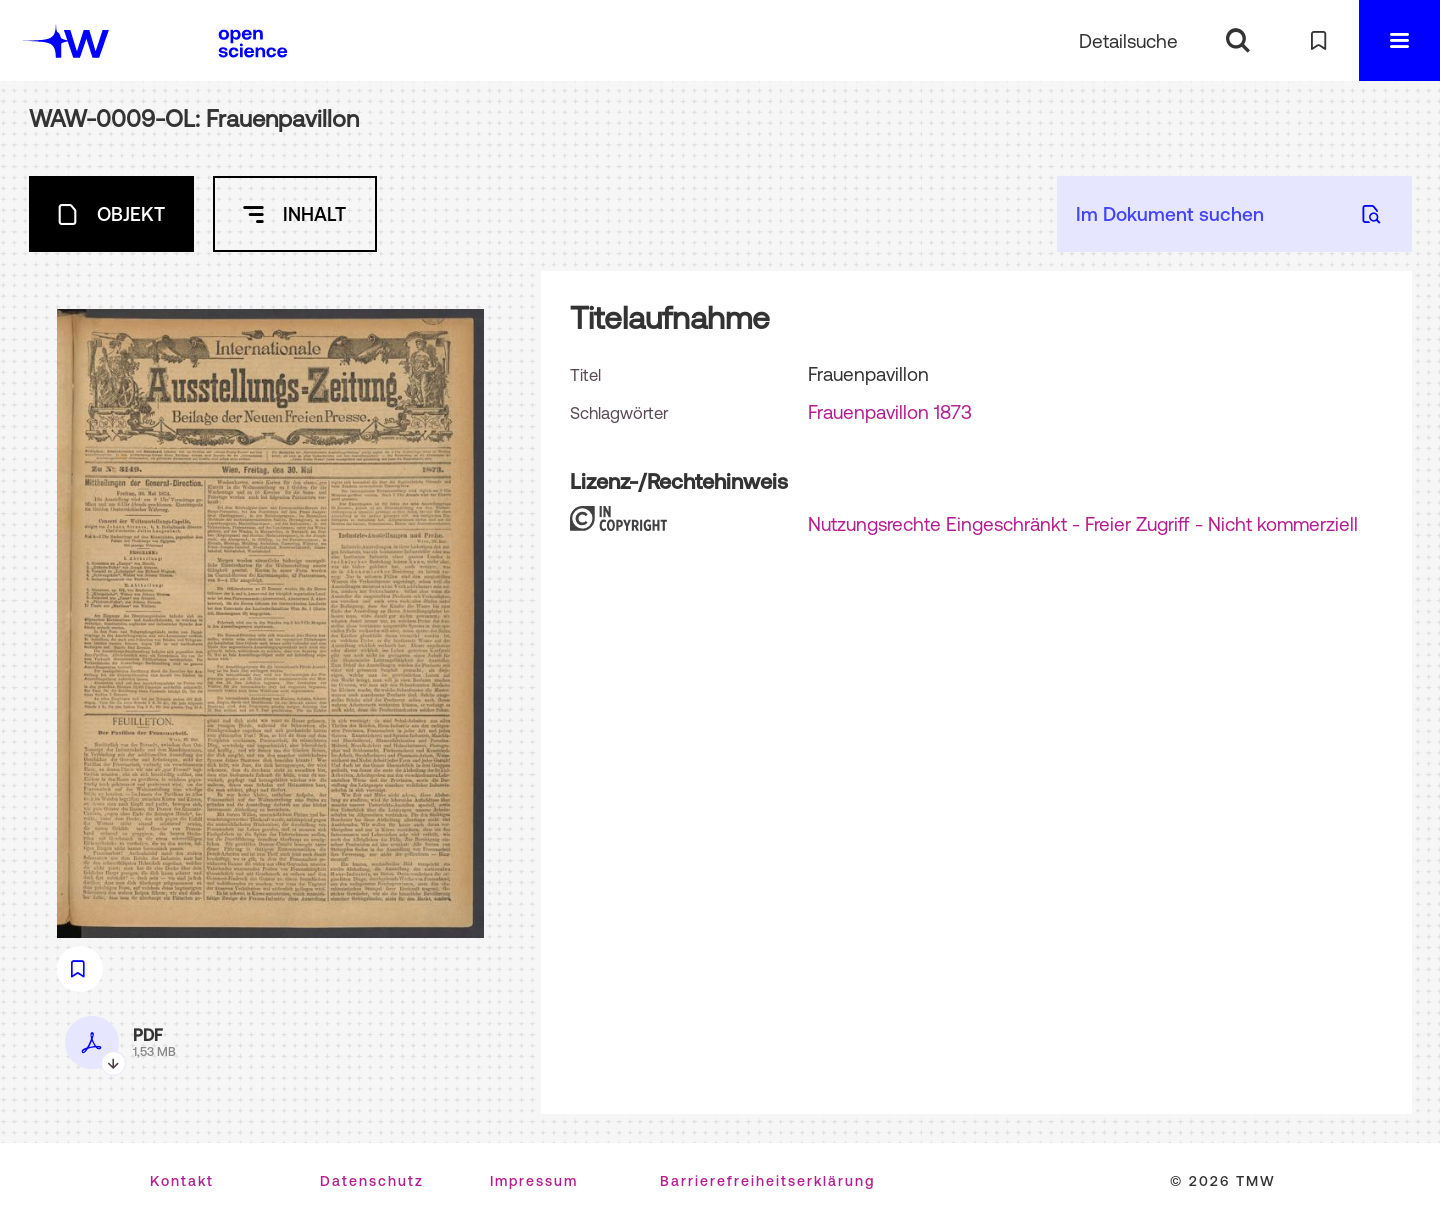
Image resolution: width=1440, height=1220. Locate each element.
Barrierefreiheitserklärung (767, 1181)
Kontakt (182, 1181)
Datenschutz (372, 1181)
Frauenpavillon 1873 (890, 412)
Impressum (534, 1181)
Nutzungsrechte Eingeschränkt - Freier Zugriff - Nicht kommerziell (1083, 524)
